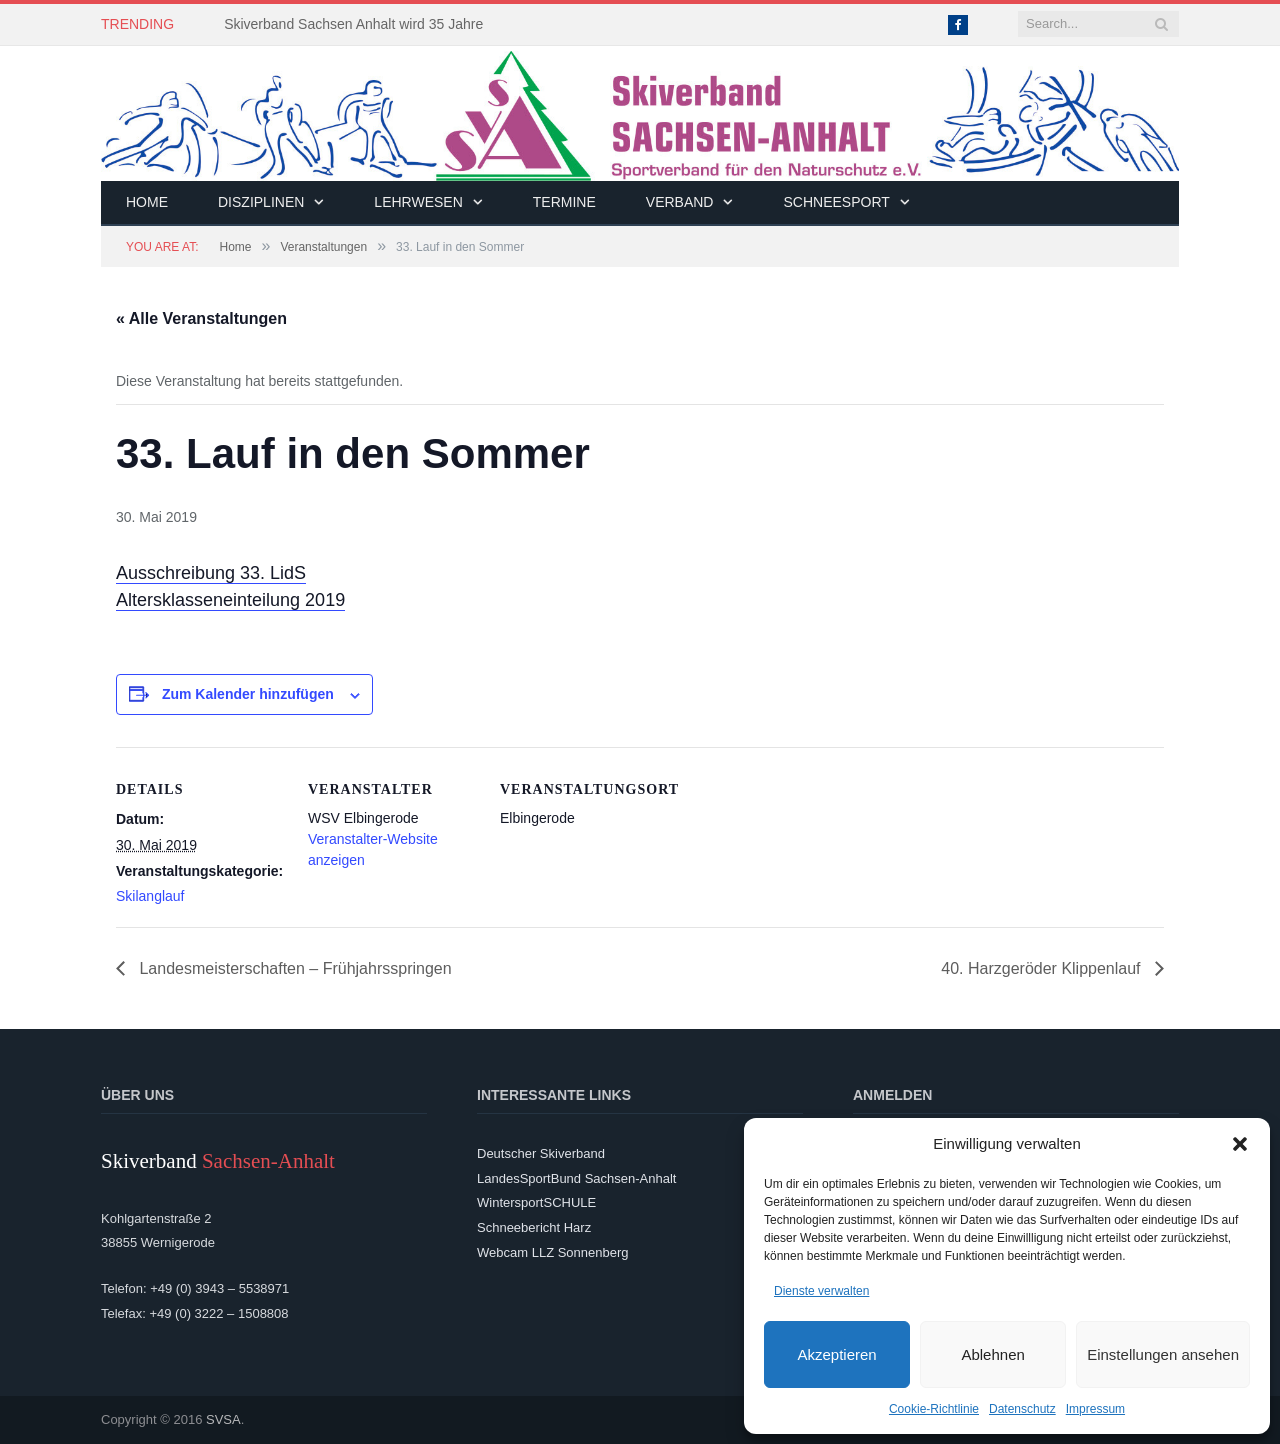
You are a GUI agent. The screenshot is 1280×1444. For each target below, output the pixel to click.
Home (147, 202)
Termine (564, 202)
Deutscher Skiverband (541, 1153)
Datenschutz (1022, 1409)
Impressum (1095, 1409)
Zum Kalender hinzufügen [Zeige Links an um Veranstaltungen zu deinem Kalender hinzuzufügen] (248, 694)
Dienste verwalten (821, 1291)
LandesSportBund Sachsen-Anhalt (576, 1178)
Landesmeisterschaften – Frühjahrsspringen (293, 968)
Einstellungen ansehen (1163, 1354)
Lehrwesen (418, 202)
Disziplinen (261, 202)
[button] (1240, 1144)
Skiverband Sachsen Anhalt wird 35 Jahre (353, 24)
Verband (680, 202)
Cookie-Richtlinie (934, 1409)
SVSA (223, 1419)
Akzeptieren (836, 1354)
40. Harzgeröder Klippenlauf (1043, 968)
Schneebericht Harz (534, 1227)
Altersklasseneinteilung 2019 (230, 600)
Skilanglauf (150, 896)
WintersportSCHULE (536, 1202)
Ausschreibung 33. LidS (211, 573)
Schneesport (836, 202)
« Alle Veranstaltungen (201, 318)
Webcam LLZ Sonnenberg (553, 1252)
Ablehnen (992, 1354)
